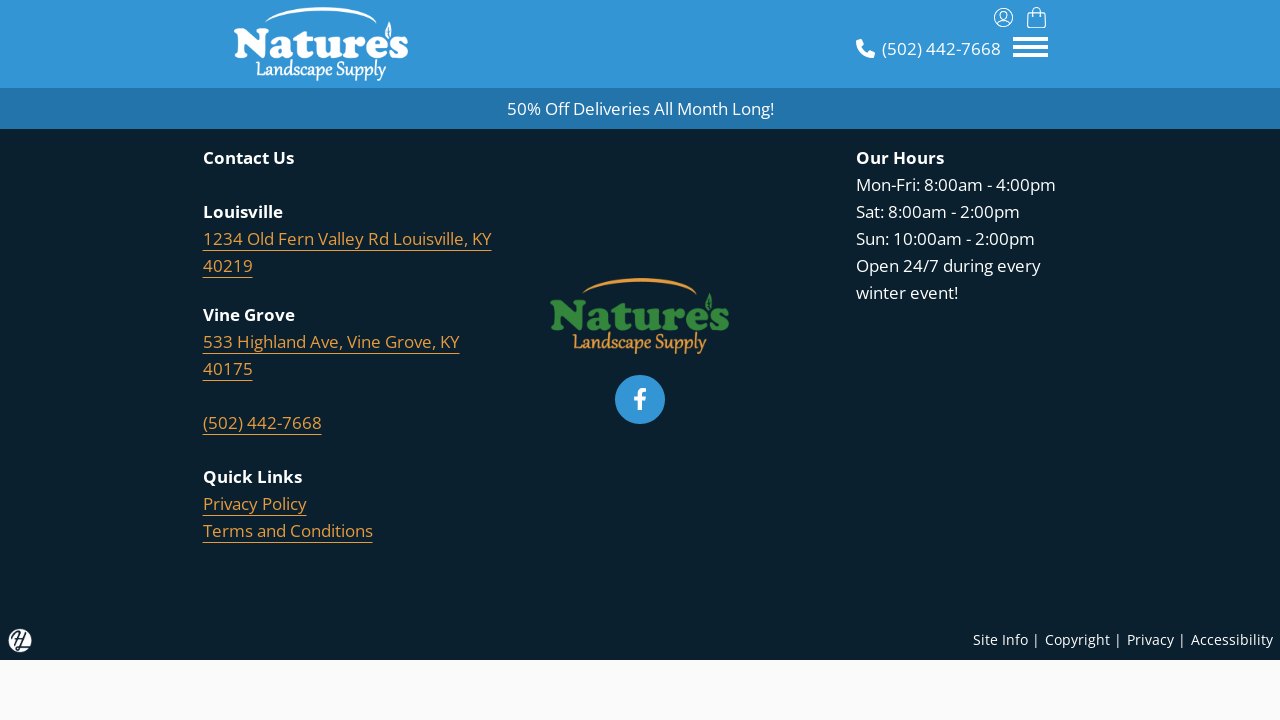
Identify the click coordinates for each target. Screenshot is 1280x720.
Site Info (1000, 639)
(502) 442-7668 (262, 422)
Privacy (1150, 639)
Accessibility (1232, 639)
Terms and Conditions (288, 530)
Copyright (1077, 639)
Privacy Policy (255, 503)
